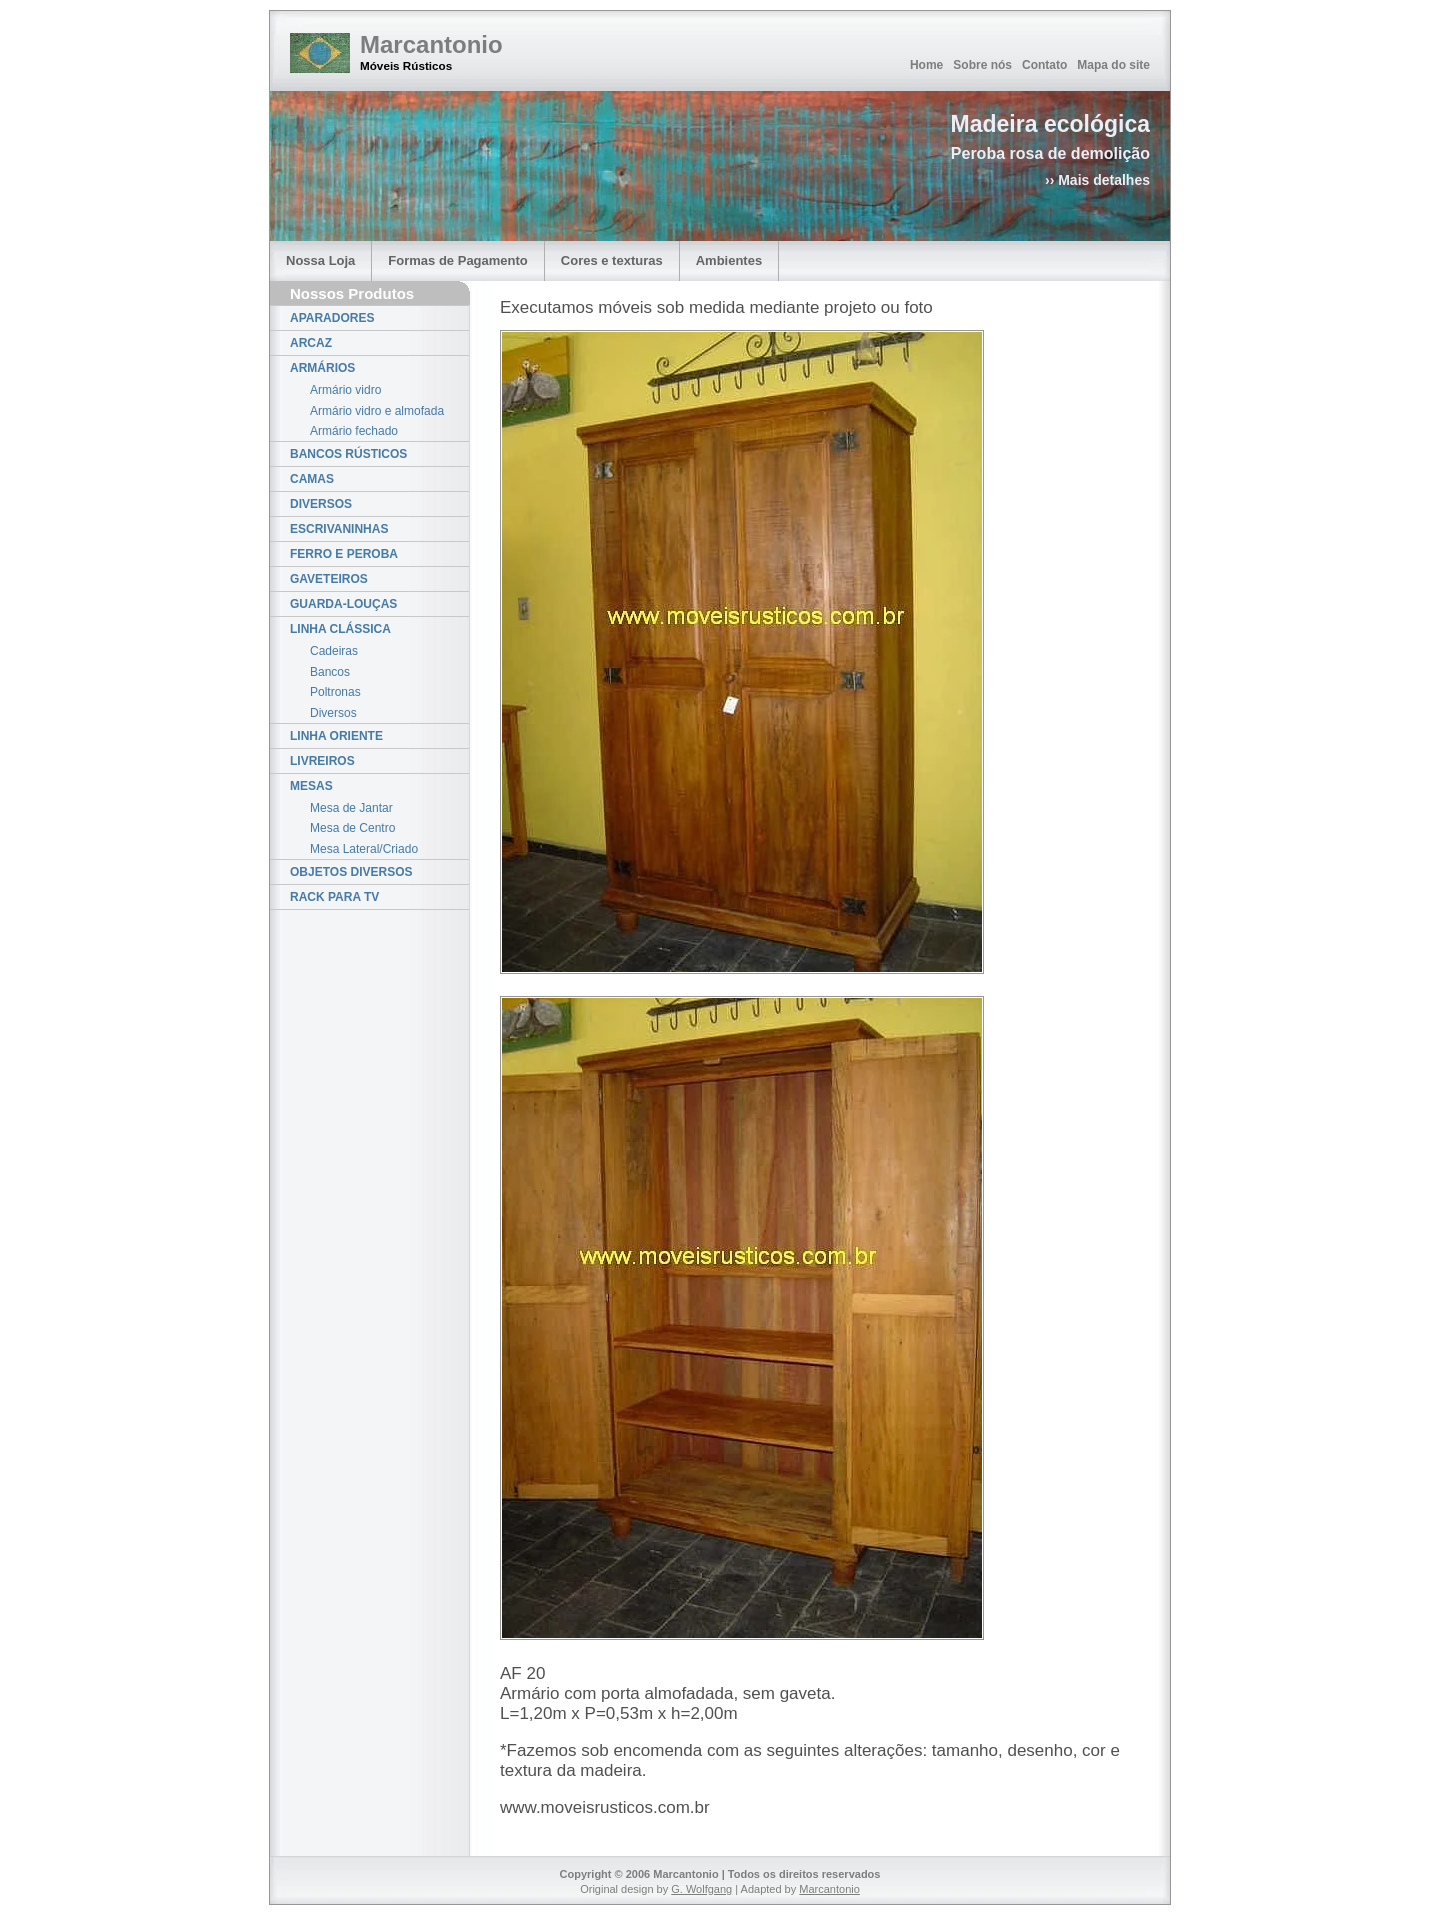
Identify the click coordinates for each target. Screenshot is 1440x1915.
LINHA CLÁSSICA (340, 629)
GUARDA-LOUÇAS (343, 604)
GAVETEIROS (329, 579)
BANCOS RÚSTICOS (348, 454)
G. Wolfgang (701, 1889)
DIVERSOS (321, 504)
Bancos (330, 672)
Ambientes (729, 260)
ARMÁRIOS (322, 368)
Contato (1044, 65)
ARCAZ (311, 343)
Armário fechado (354, 431)
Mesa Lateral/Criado (364, 849)
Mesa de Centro (352, 828)
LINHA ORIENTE (336, 736)
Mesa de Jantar (351, 808)
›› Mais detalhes (1097, 180)
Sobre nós (982, 65)
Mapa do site (1113, 65)
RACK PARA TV (334, 897)
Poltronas (335, 692)
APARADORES (332, 318)
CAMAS (312, 479)
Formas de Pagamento (457, 260)
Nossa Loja (320, 260)
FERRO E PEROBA (344, 554)
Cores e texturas (612, 260)
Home (926, 65)
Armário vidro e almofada (377, 411)
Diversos (333, 713)
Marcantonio (431, 44)
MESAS (311, 786)
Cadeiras (334, 651)
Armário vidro (345, 390)
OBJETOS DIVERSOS (351, 872)
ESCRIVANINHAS (339, 529)
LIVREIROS (322, 761)
